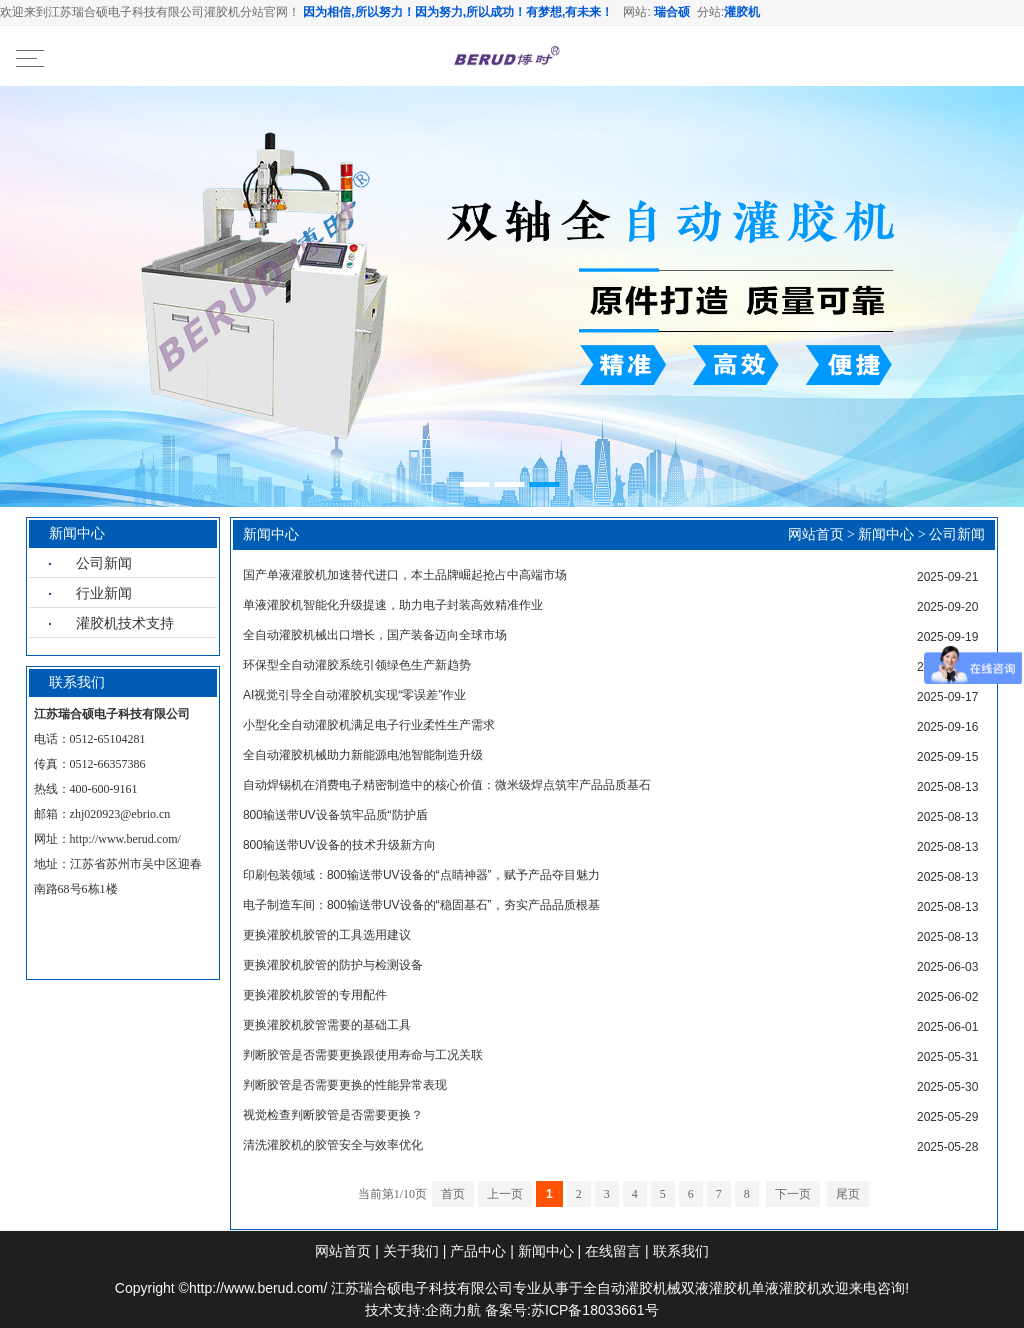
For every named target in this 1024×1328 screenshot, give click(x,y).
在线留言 (613, 1251)
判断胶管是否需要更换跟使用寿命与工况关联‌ (363, 1055)
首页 (453, 1194)
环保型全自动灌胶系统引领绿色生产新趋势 (357, 665)
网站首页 (816, 534)
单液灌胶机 (786, 1288)
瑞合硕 (672, 12)
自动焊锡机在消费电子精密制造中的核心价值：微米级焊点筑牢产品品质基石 (447, 785)
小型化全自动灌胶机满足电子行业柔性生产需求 (369, 725)
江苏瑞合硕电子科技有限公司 (422, 1288)
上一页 (505, 1194)
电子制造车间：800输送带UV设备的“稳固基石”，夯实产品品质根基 (421, 905)
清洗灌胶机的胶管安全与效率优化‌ (333, 1145)
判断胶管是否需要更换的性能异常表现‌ (345, 1085)
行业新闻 (104, 593)
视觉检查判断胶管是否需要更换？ (333, 1115)
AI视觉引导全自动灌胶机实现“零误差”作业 (354, 695)
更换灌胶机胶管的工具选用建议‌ (327, 935)
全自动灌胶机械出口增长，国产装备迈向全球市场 (375, 635)
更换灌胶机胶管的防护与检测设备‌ (333, 965)
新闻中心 (886, 534)
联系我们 (681, 1251)
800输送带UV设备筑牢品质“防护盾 (335, 815)
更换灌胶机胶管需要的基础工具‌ (327, 1025)
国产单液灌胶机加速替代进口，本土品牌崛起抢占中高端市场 (405, 575)
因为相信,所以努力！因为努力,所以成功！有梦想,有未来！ (458, 12)
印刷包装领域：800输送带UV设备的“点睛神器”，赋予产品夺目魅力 (421, 875)
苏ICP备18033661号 (595, 1310)
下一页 (793, 1194)
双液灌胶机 (716, 1288)
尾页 (848, 1194)
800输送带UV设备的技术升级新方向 (339, 845)
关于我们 (411, 1251)
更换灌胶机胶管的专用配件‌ (315, 995)
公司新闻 (104, 563)
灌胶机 (742, 12)
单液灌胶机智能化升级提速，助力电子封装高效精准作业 (393, 605)
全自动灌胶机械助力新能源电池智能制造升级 (363, 755)
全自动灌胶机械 (632, 1288)
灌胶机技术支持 (125, 623)
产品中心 (478, 1251)
